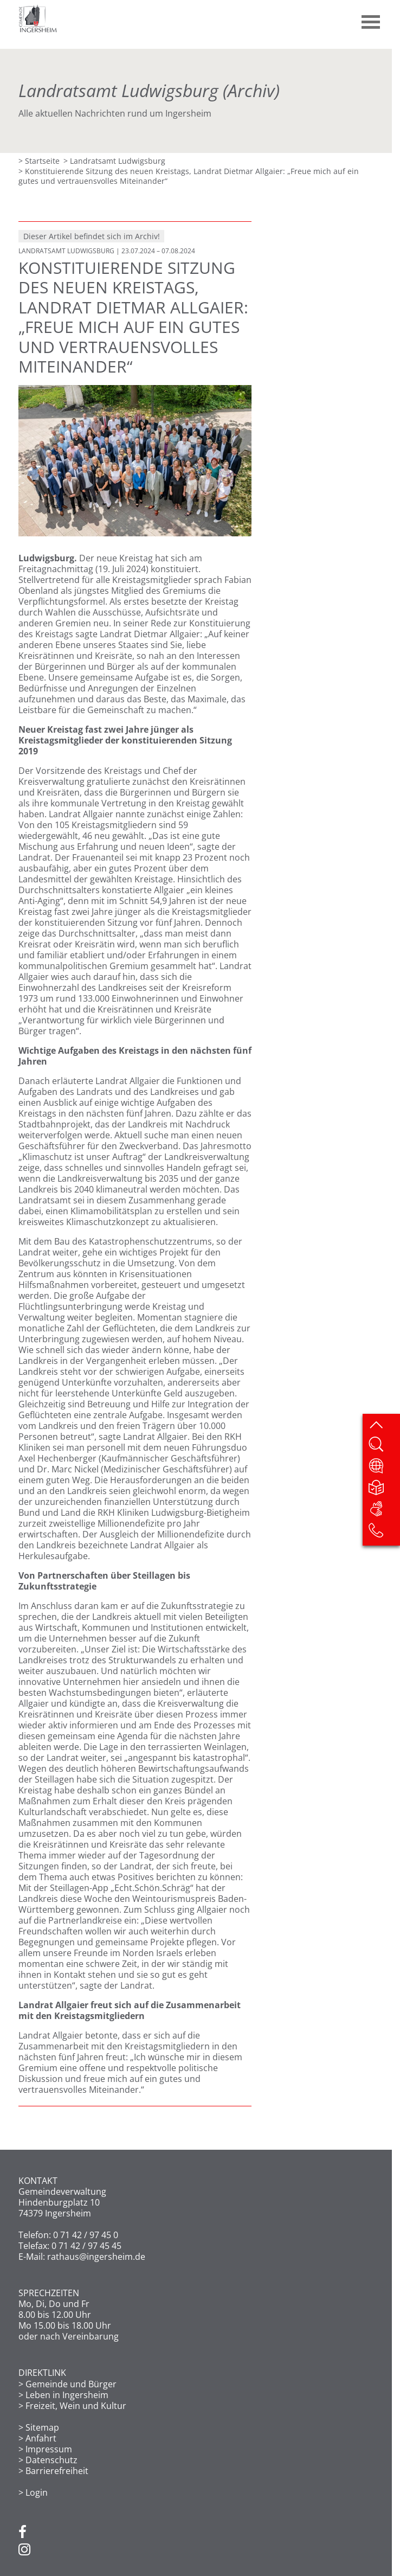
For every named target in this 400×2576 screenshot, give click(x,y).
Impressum (48, 2449)
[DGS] (384, 1512)
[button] (371, 18)
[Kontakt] (384, 1534)
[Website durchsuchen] (384, 1447)
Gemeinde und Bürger (71, 2384)
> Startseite (39, 161)
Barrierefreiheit (56, 2471)
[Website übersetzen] (384, 1469)
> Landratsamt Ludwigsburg (114, 161)
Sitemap (42, 2427)
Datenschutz (51, 2460)
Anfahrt (40, 2438)
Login (36, 2492)
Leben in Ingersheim (66, 2395)
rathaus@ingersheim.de (96, 2257)
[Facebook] (22, 2532)
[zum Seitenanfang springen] (384, 1426)
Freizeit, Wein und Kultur (75, 2406)
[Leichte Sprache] (384, 1490)
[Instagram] (24, 2550)
